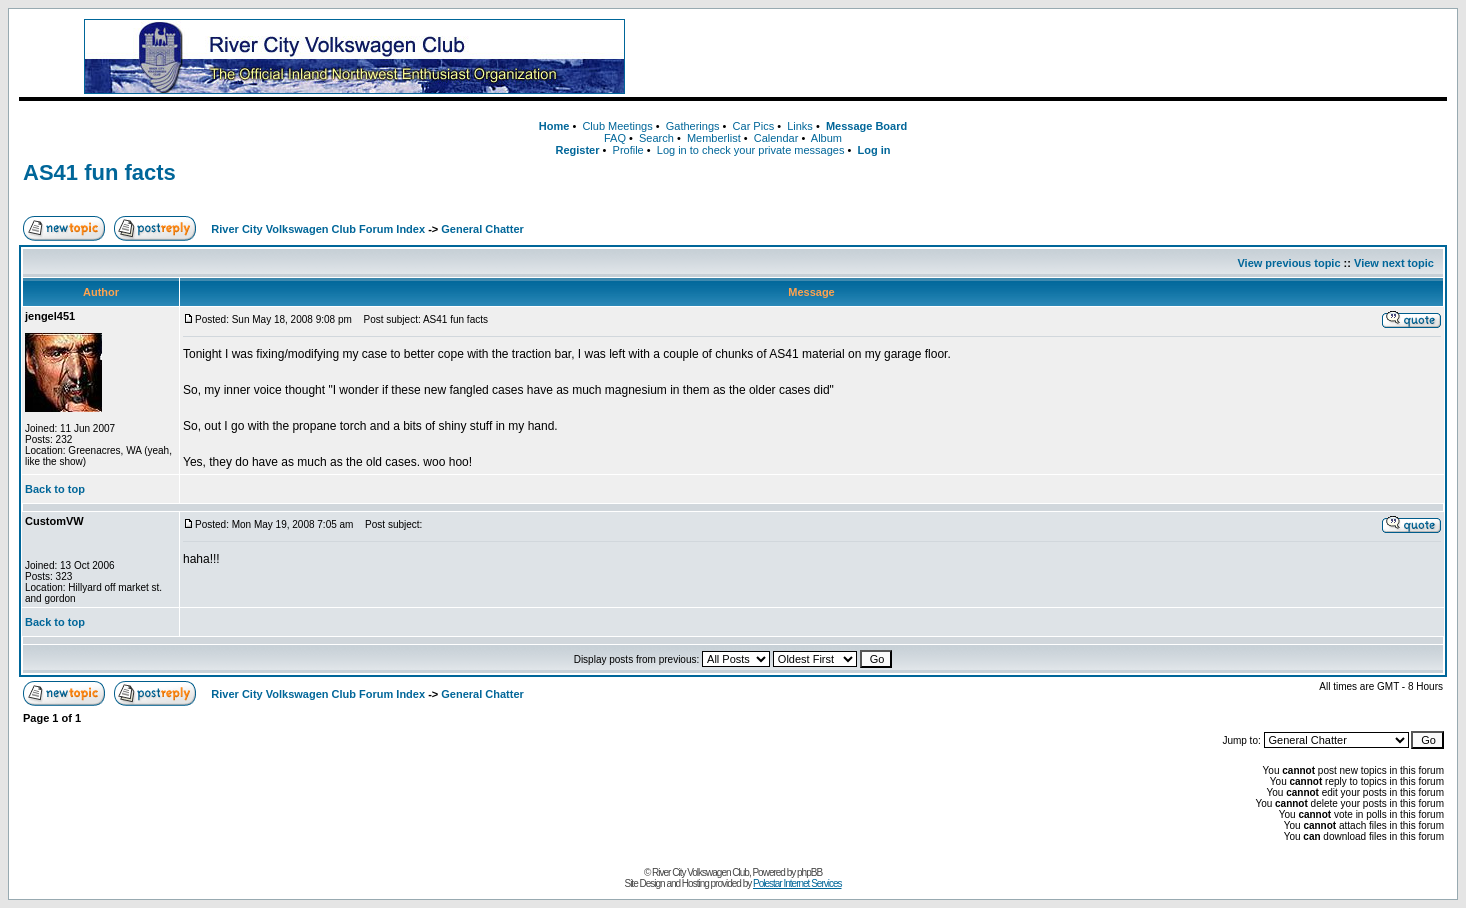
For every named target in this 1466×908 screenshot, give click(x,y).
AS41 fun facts (99, 172)
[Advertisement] (1069, 57)
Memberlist (714, 138)
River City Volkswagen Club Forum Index (318, 229)
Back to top (55, 489)
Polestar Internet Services (797, 883)
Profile (628, 150)
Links (800, 126)
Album (826, 138)
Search (656, 138)
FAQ (615, 138)
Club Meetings (617, 126)
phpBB (809, 872)
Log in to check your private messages (751, 150)
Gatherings (693, 126)
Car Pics (754, 126)
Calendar (776, 138)
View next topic (1394, 263)
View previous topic (1288, 263)
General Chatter (482, 229)
